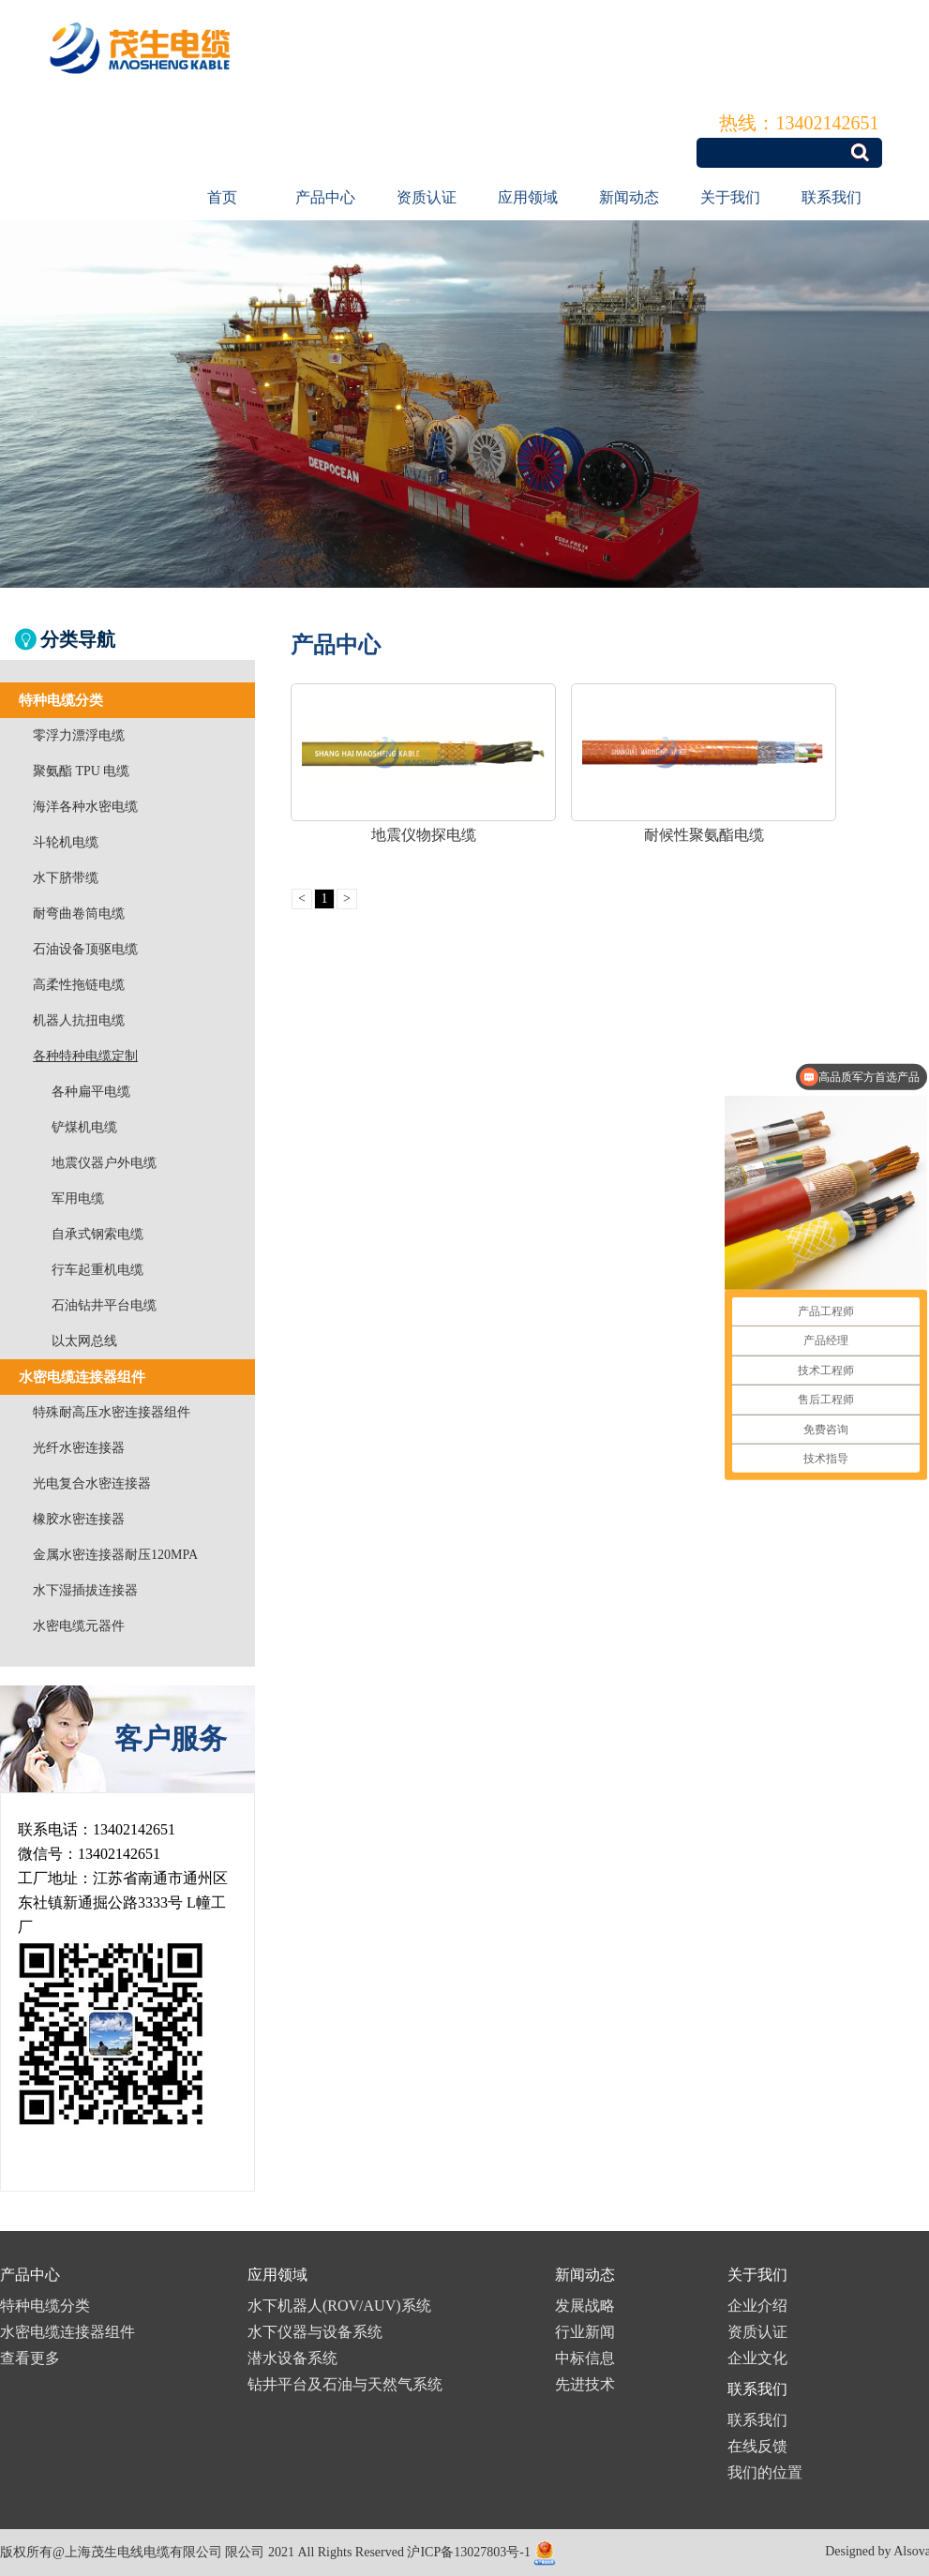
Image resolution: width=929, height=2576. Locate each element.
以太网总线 (84, 1341)
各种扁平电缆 (91, 1092)
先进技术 (585, 2384)
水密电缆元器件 (79, 1626)
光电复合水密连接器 (92, 1483)
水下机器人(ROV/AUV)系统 (339, 2306)
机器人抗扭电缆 (79, 1020)
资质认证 (427, 197)
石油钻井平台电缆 (104, 1305)
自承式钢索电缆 (97, 1234)
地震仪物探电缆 (423, 835)
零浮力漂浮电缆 (79, 735)
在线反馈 (757, 2446)
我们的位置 (764, 2472)
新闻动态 (629, 197)
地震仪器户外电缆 (104, 1163)
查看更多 (30, 2358)
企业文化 (757, 2358)
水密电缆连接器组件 (67, 2332)
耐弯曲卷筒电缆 (79, 913)
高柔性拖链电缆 (79, 985)
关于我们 (730, 197)
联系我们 (832, 197)
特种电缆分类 (45, 2306)
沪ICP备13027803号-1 (468, 2552)
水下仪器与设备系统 (314, 2332)
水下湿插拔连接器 (85, 1590)
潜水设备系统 (292, 2358)
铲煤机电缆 (84, 1127)
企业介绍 (757, 2306)
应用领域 (528, 197)
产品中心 (325, 197)
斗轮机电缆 (65, 842)
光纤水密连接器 (79, 1448)
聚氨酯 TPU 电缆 (81, 771)
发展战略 (585, 2306)
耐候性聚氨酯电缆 (704, 835)
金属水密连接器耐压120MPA (115, 1555)
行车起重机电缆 (97, 1270)
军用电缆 (78, 1198)
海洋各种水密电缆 (85, 807)
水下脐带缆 (65, 878)
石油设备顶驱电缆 (85, 949)
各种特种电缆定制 (85, 1056)
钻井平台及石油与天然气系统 (344, 2384)
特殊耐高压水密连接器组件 (111, 1412)
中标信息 (585, 2358)
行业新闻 (585, 2332)
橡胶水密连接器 (79, 1519)
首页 (222, 197)
